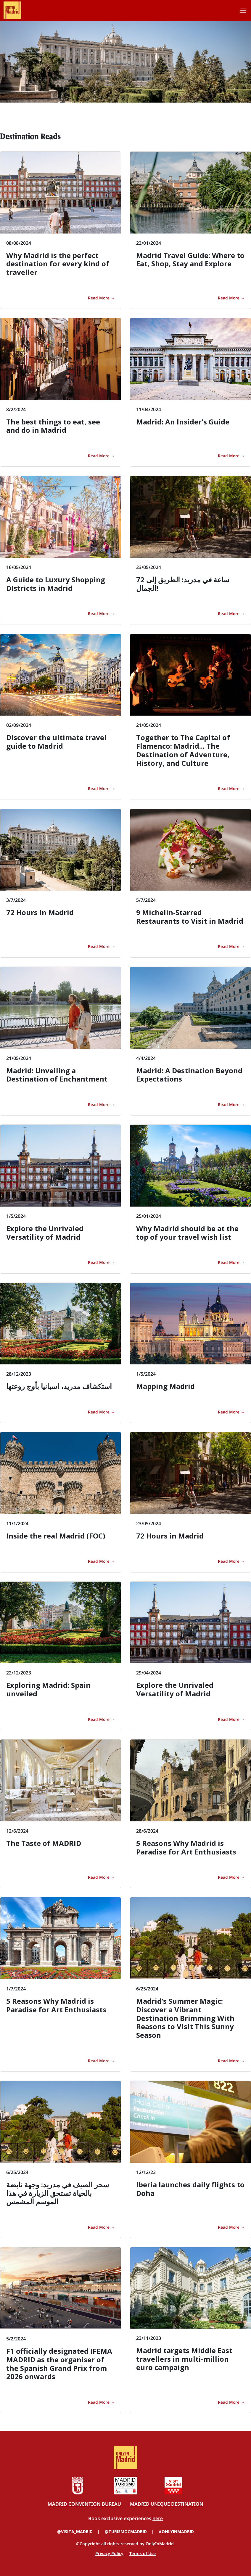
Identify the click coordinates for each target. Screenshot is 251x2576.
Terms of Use (142, 2553)
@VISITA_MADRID (75, 2531)
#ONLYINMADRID (176, 2531)
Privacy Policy (109, 2553)
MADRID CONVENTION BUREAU (84, 2504)
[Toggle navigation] (243, 10)
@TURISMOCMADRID (125, 2531)
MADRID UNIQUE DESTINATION (166, 2504)
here (157, 2518)
